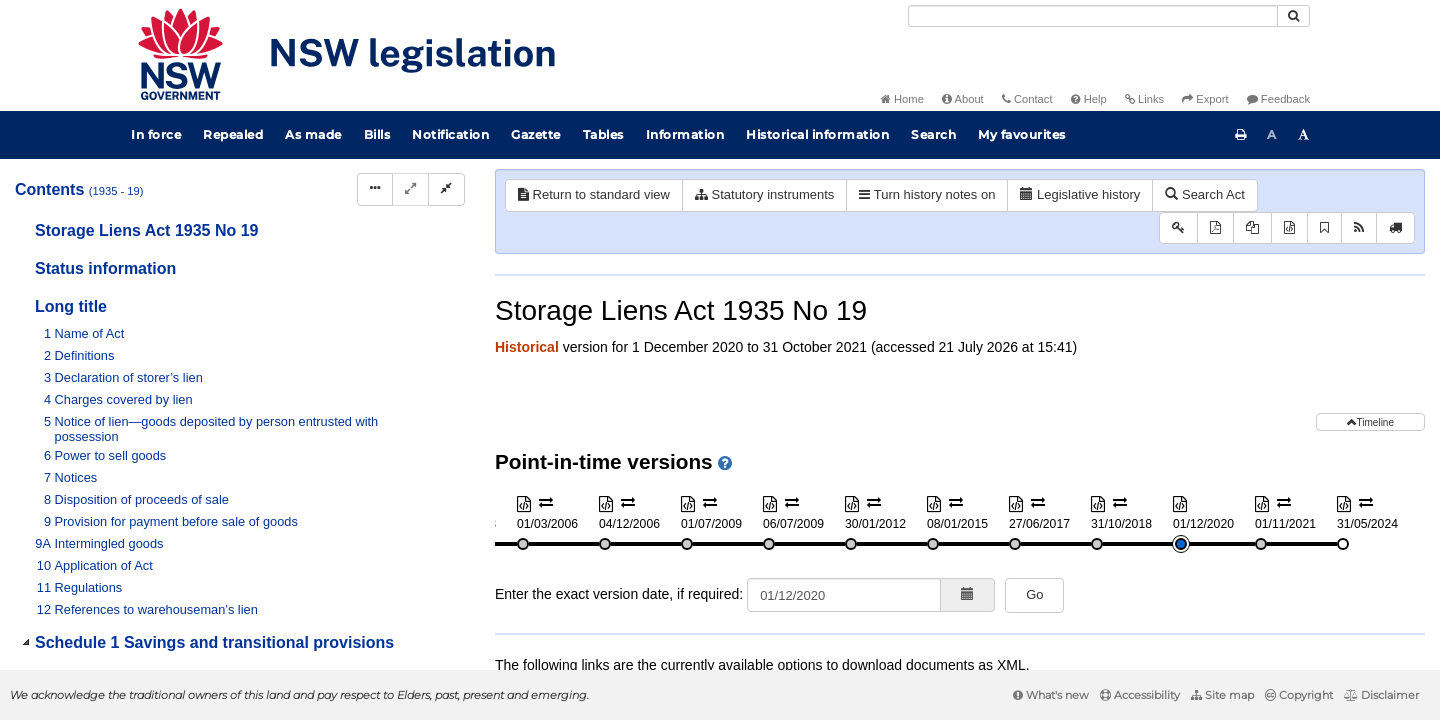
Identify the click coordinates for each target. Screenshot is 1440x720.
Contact (1027, 99)
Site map (1222, 695)
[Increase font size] (1304, 135)
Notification (450, 134)
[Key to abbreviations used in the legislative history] (1178, 228)
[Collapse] (446, 189)
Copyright (1299, 695)
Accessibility (1140, 695)
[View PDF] (1215, 228)
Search (933, 134)
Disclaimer (1381, 695)
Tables (603, 134)
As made (313, 134)
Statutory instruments (764, 194)
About (963, 99)
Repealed (233, 134)
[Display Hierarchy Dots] (375, 189)
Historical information (817, 134)
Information (685, 134)
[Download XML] (1289, 228)
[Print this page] (1241, 135)
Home (902, 99)
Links (1144, 99)
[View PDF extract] (1252, 228)
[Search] (1093, 16)
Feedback (1278, 99)
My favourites (1022, 134)
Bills (377, 134)
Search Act (1204, 194)
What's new (1051, 695)
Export (1205, 99)
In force (156, 134)
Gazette (536, 134)
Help (1089, 99)
